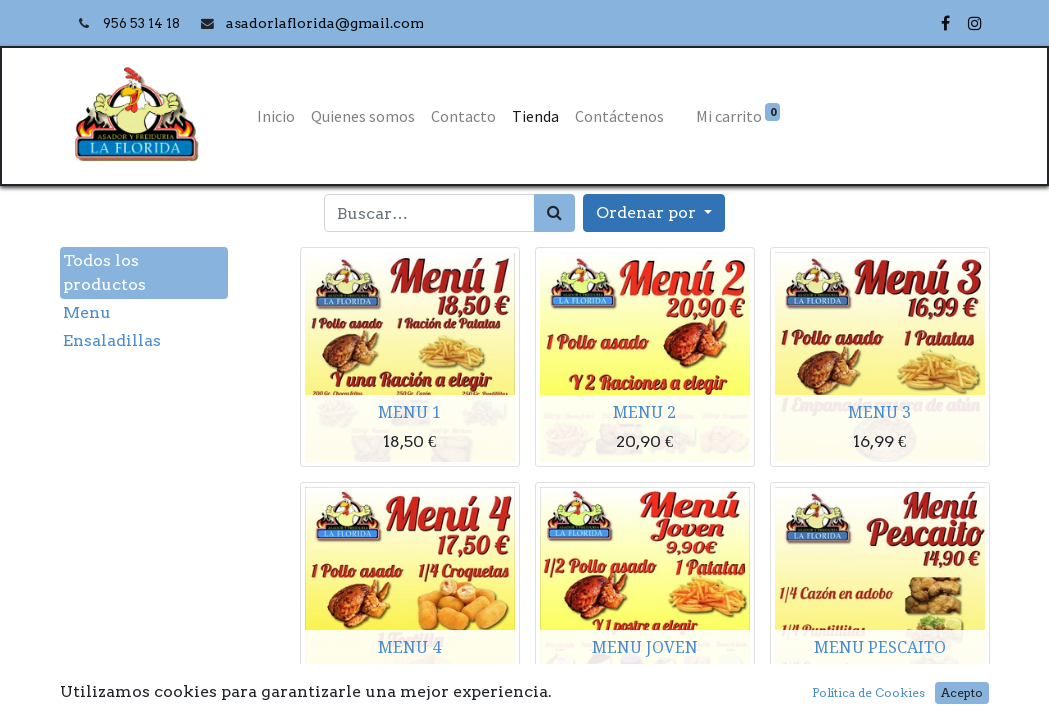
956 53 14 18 (143, 23)
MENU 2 (644, 412)
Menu (87, 312)
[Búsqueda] (554, 213)
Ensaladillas (112, 340)
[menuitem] (276, 116)
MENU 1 (409, 412)
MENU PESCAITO (880, 647)
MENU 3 (879, 412)
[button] (654, 213)
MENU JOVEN (645, 647)
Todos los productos (104, 272)
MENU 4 (409, 647)
